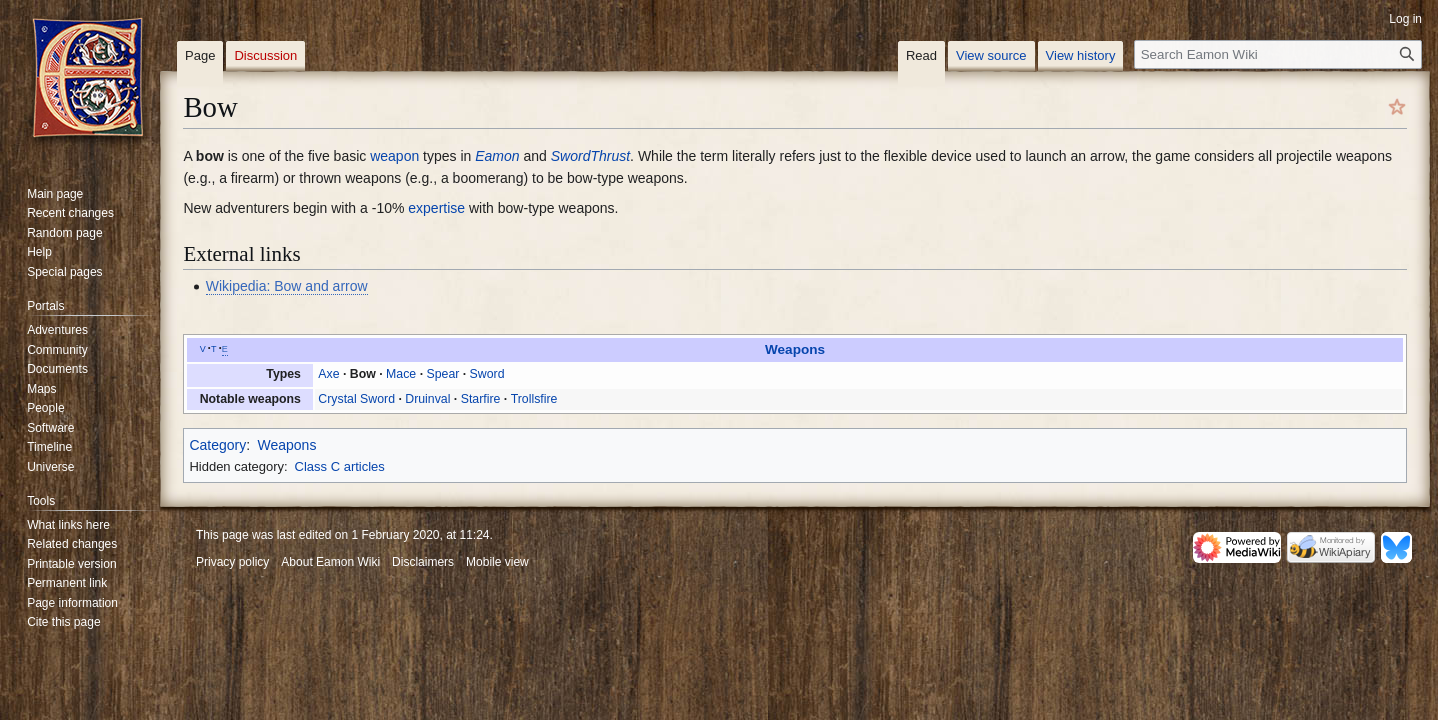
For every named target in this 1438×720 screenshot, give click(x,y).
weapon (394, 156)
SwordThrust (590, 156)
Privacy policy (232, 562)
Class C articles (340, 466)
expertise (436, 208)
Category (217, 445)
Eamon (497, 156)
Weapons (795, 349)
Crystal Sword (356, 399)
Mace (401, 374)
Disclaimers (423, 562)
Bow (363, 374)
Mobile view (497, 562)
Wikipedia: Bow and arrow (287, 286)
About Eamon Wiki (330, 562)
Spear (442, 374)
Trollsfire (534, 399)
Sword (487, 374)
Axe (328, 374)
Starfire (481, 399)
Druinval (427, 399)
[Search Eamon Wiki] (1278, 54)
